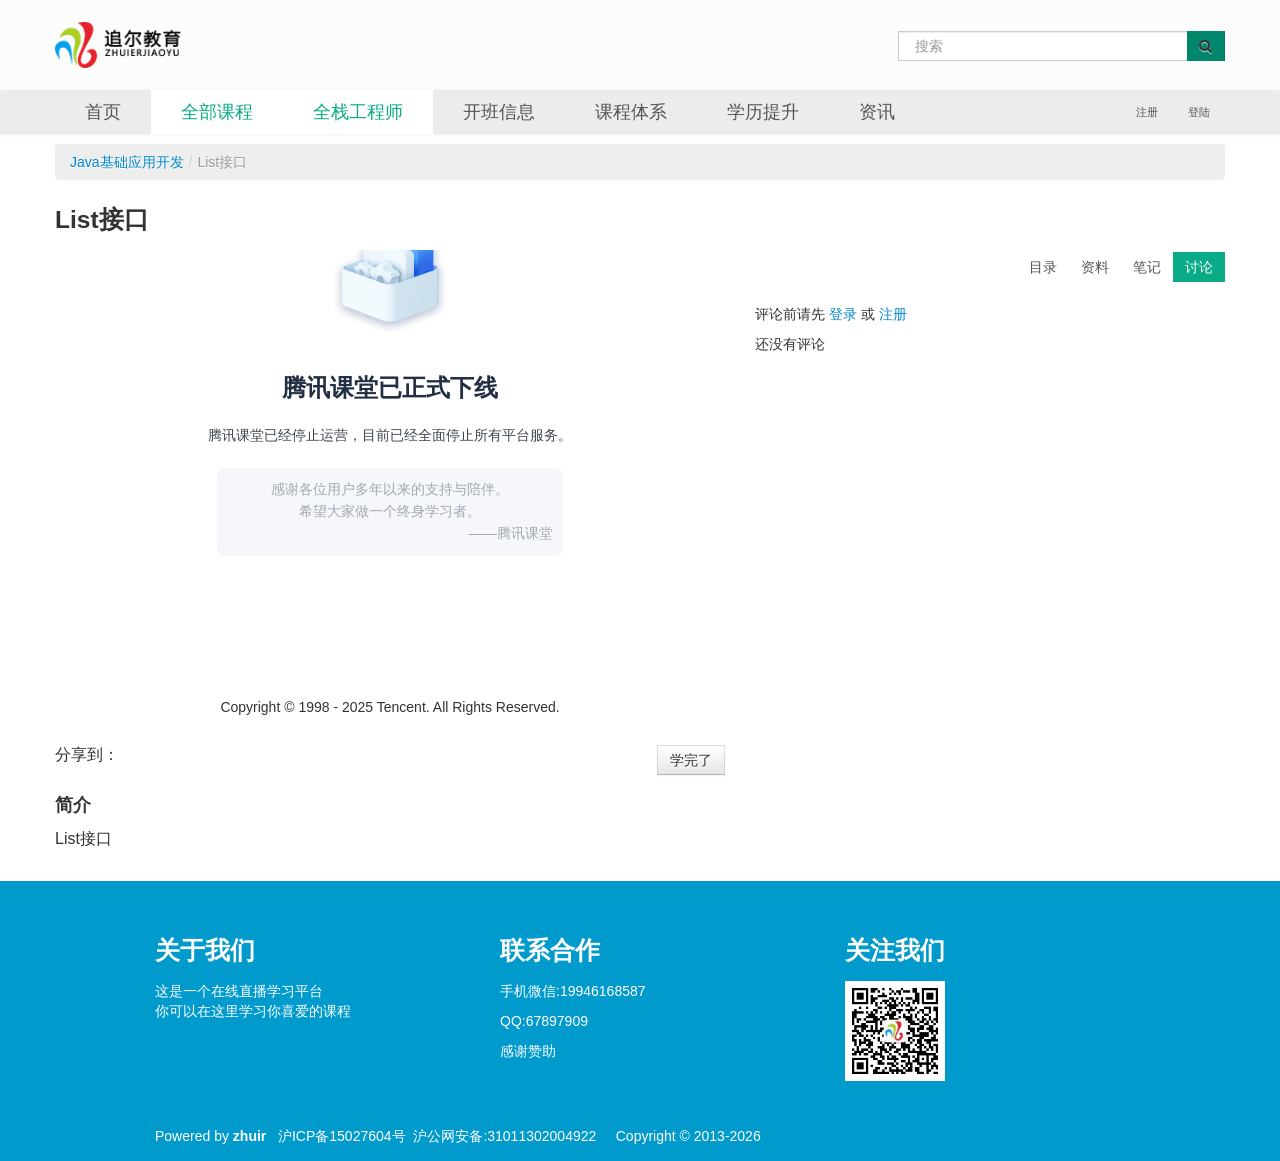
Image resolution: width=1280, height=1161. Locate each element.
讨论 (1199, 267)
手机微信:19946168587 (573, 991)
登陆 (1199, 112)
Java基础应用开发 (127, 162)
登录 (843, 314)
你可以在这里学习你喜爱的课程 (253, 1011)
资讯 (877, 112)
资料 (1095, 267)
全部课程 (217, 112)
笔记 (1147, 267)
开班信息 (499, 112)
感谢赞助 (528, 1051)
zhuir (249, 1136)
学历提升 (763, 112)
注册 (1147, 112)
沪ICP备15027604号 (342, 1136)
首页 (103, 112)
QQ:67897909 (544, 1021)
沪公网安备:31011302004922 (504, 1136)
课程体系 (631, 112)
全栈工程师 (358, 112)
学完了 (691, 760)
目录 (1043, 267)
